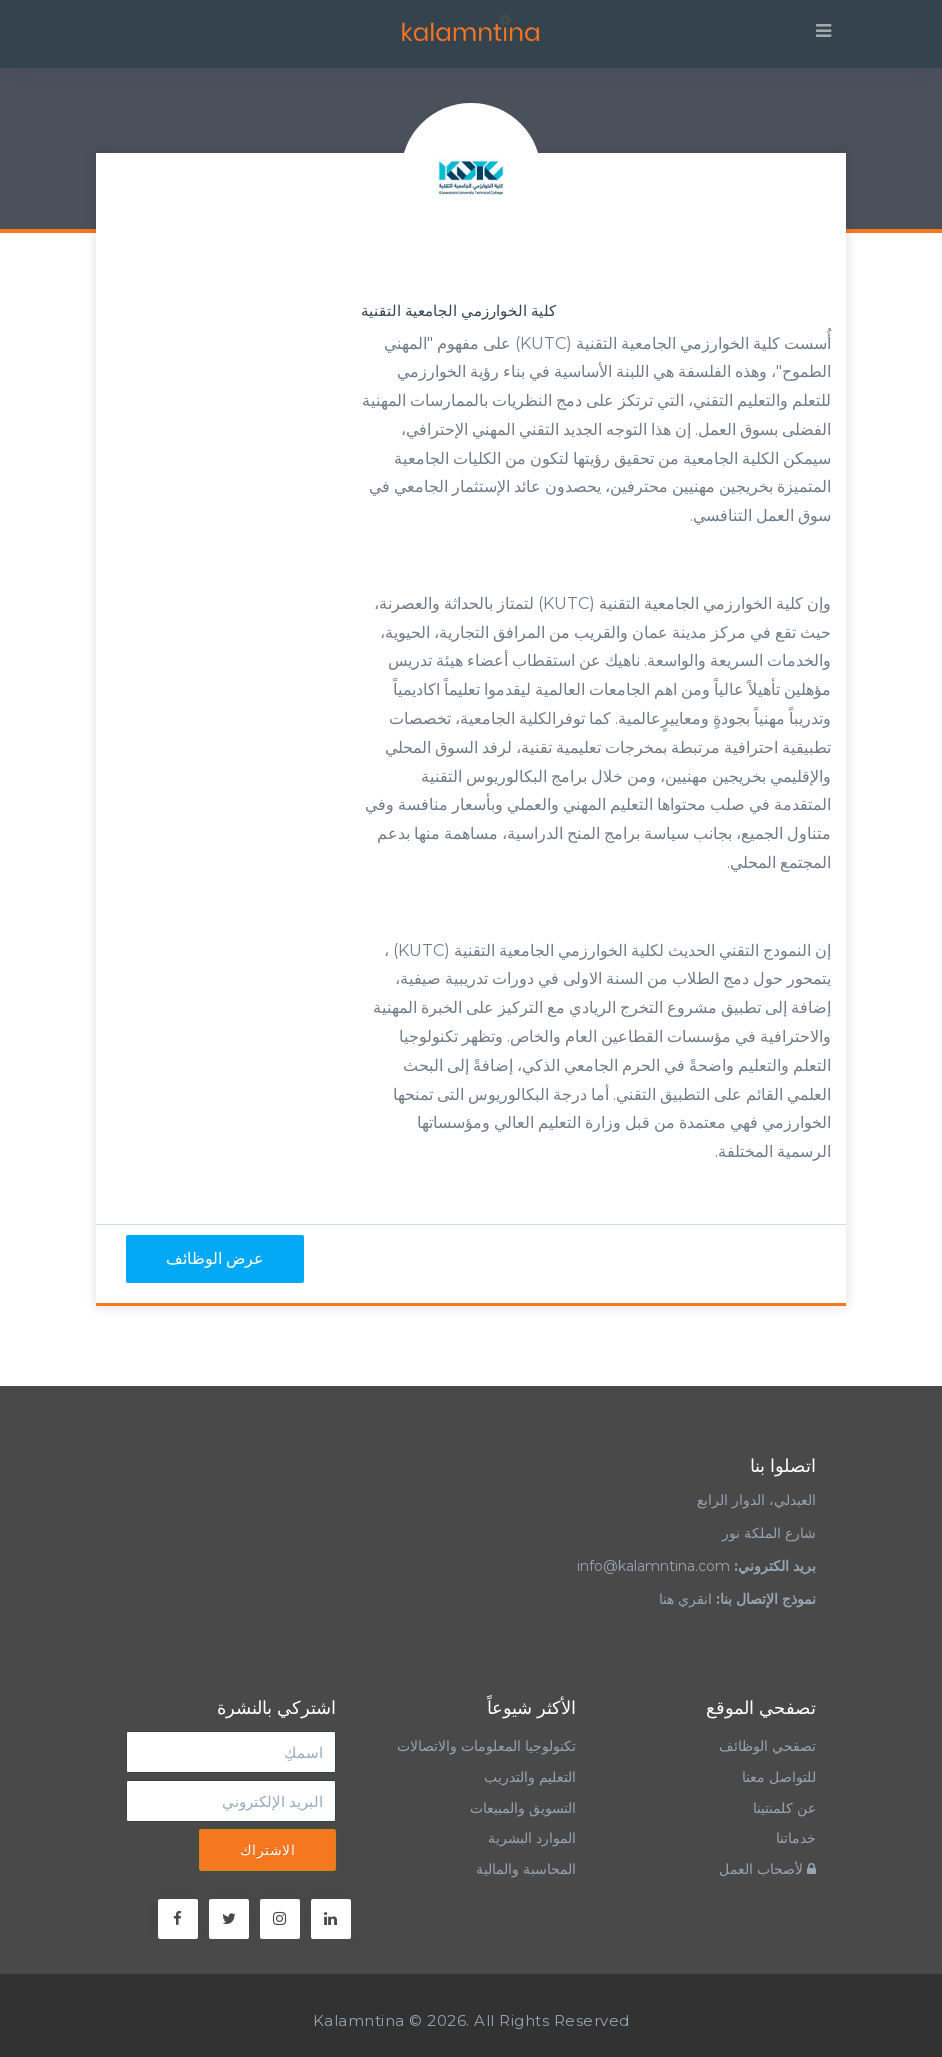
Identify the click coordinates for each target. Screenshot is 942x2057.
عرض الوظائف (215, 1258)
